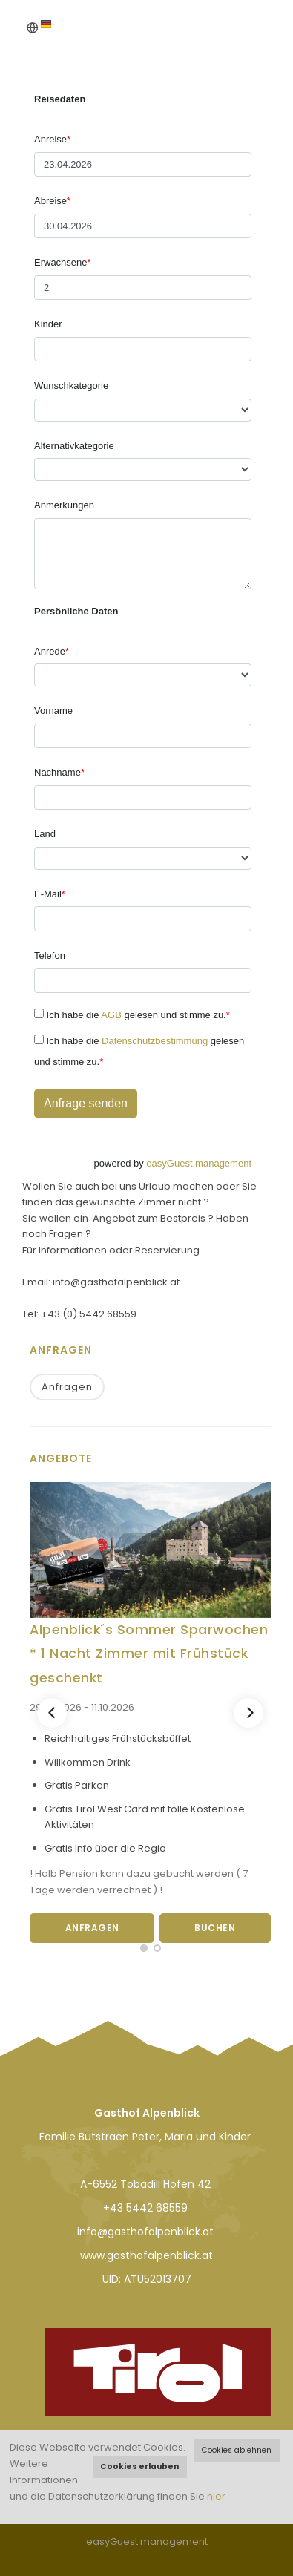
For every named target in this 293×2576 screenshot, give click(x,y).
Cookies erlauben (139, 2466)
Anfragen (67, 1387)
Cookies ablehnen (236, 2450)
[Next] (248, 1713)
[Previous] (52, 1713)
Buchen (214, 1927)
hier (216, 2496)
